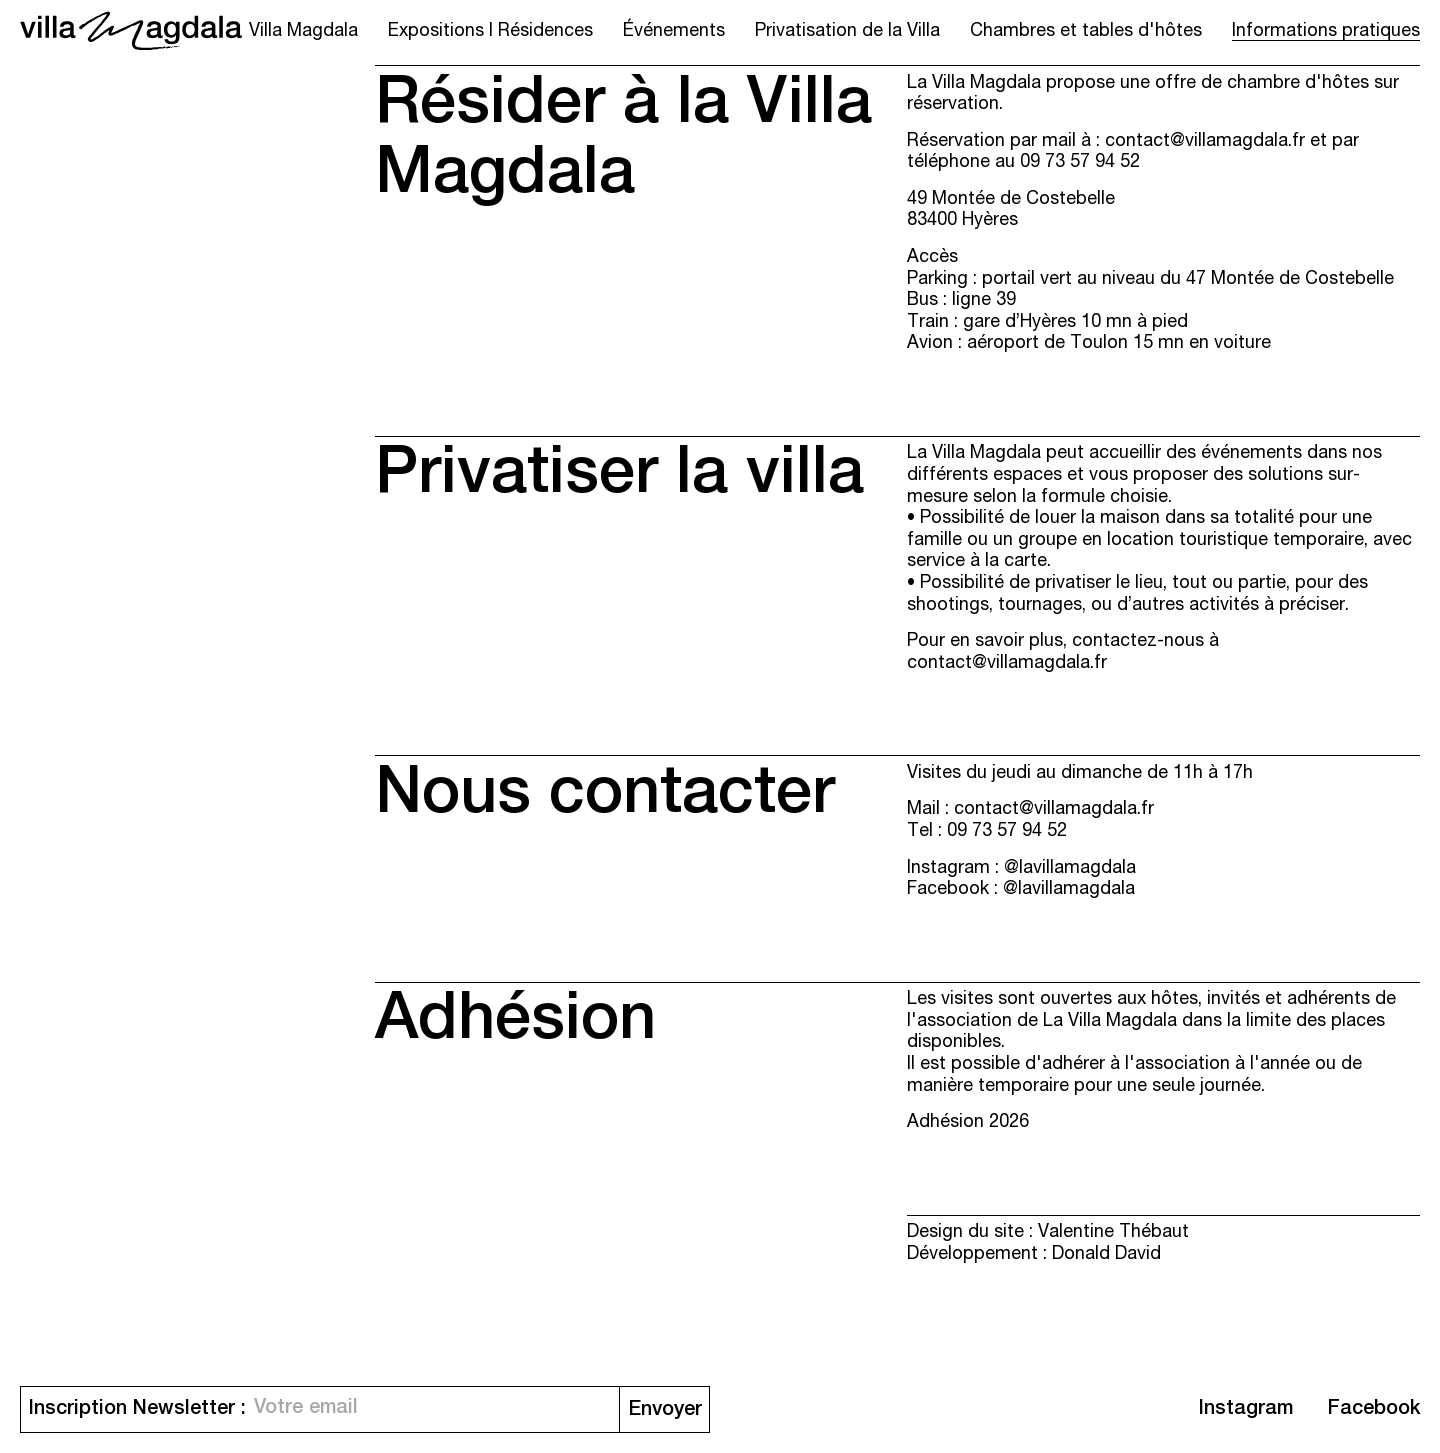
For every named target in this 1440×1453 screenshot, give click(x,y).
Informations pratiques (1326, 32)
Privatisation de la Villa (847, 32)
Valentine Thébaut (1113, 1233)
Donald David (1106, 1255)
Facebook (1373, 1410)
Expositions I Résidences (490, 32)
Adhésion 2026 (968, 1123)
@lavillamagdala (1070, 869)
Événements (674, 32)
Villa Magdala (303, 32)
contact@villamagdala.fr (1205, 142)
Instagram (1245, 1410)
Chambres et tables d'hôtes (1086, 32)
